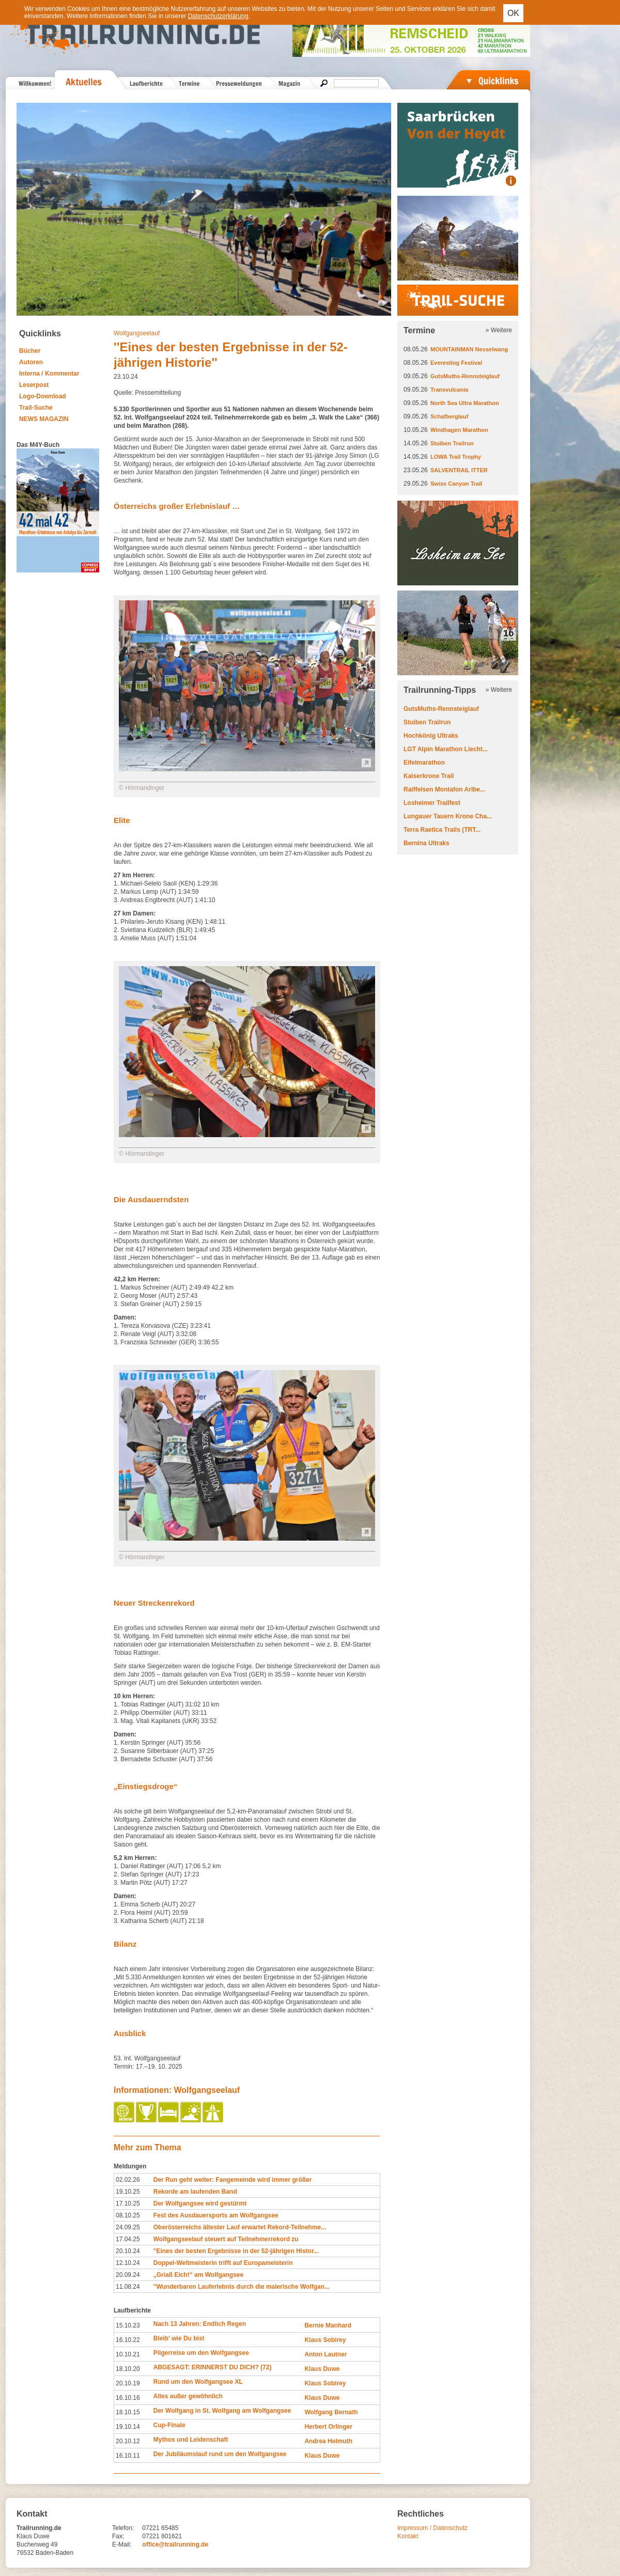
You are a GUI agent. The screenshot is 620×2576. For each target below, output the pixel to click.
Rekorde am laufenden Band (195, 2191)
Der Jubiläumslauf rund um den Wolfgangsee (220, 2454)
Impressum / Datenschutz (432, 2528)
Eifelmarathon (424, 762)
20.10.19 (128, 2383)
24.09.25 (128, 2227)
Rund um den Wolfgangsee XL (198, 2381)
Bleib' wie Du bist (179, 2338)
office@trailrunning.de (175, 2544)
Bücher (29, 350)
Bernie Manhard (327, 2325)
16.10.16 (128, 2397)
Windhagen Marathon (459, 430)
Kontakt (408, 2536)
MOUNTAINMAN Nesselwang (469, 349)
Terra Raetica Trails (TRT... (442, 829)
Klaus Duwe (321, 2368)
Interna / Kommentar (49, 373)
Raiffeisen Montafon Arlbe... (444, 789)
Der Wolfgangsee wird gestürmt (199, 2203)
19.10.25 (128, 2191)
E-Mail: (121, 2544)
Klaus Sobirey (325, 2340)
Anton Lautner (325, 2354)
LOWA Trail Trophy (455, 457)
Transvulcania (449, 389)
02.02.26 (128, 2179)
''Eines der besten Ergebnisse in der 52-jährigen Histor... (236, 2251)
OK (513, 13)
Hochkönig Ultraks (431, 735)
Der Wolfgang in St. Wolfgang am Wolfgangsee (222, 2410)
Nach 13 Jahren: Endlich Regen (199, 2323)
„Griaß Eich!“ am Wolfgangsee (198, 2274)
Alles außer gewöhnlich (188, 2396)
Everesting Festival (456, 363)
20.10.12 (128, 2441)
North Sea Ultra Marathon (464, 403)
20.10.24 (128, 2251)
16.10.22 (128, 2340)
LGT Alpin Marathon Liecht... (446, 749)
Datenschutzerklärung (218, 16)
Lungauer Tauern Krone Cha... (448, 816)
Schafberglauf (449, 416)
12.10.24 (128, 2263)
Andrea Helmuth (328, 2441)
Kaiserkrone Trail (429, 776)
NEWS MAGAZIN (43, 419)
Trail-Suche (36, 407)
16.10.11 (128, 2455)
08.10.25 (128, 2215)
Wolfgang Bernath (331, 2412)
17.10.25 (128, 2203)
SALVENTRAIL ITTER (459, 470)
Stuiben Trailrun (452, 443)
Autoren (31, 362)
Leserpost (34, 385)
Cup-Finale (169, 2425)
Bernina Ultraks (427, 843)
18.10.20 (128, 2368)
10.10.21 (128, 2354)
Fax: (118, 2536)
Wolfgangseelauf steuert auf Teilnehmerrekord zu (226, 2239)
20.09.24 (128, 2274)
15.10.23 (128, 2325)
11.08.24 (128, 2286)
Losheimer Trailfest (432, 802)
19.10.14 (128, 2426)
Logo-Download (42, 396)
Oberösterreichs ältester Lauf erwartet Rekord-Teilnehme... (240, 2227)
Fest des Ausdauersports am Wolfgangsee (215, 2215)
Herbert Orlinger (328, 2426)
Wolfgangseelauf (137, 333)
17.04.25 (128, 2239)
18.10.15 (128, 2412)
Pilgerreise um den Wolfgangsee (201, 2352)
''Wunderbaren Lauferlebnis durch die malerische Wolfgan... (241, 2286)
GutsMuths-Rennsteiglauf (465, 376)
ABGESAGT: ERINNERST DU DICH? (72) (212, 2367)
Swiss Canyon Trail (456, 483)
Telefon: (123, 2528)
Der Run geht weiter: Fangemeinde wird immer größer (232, 2179)
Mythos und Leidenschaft (190, 2439)
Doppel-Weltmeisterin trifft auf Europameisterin (223, 2263)
